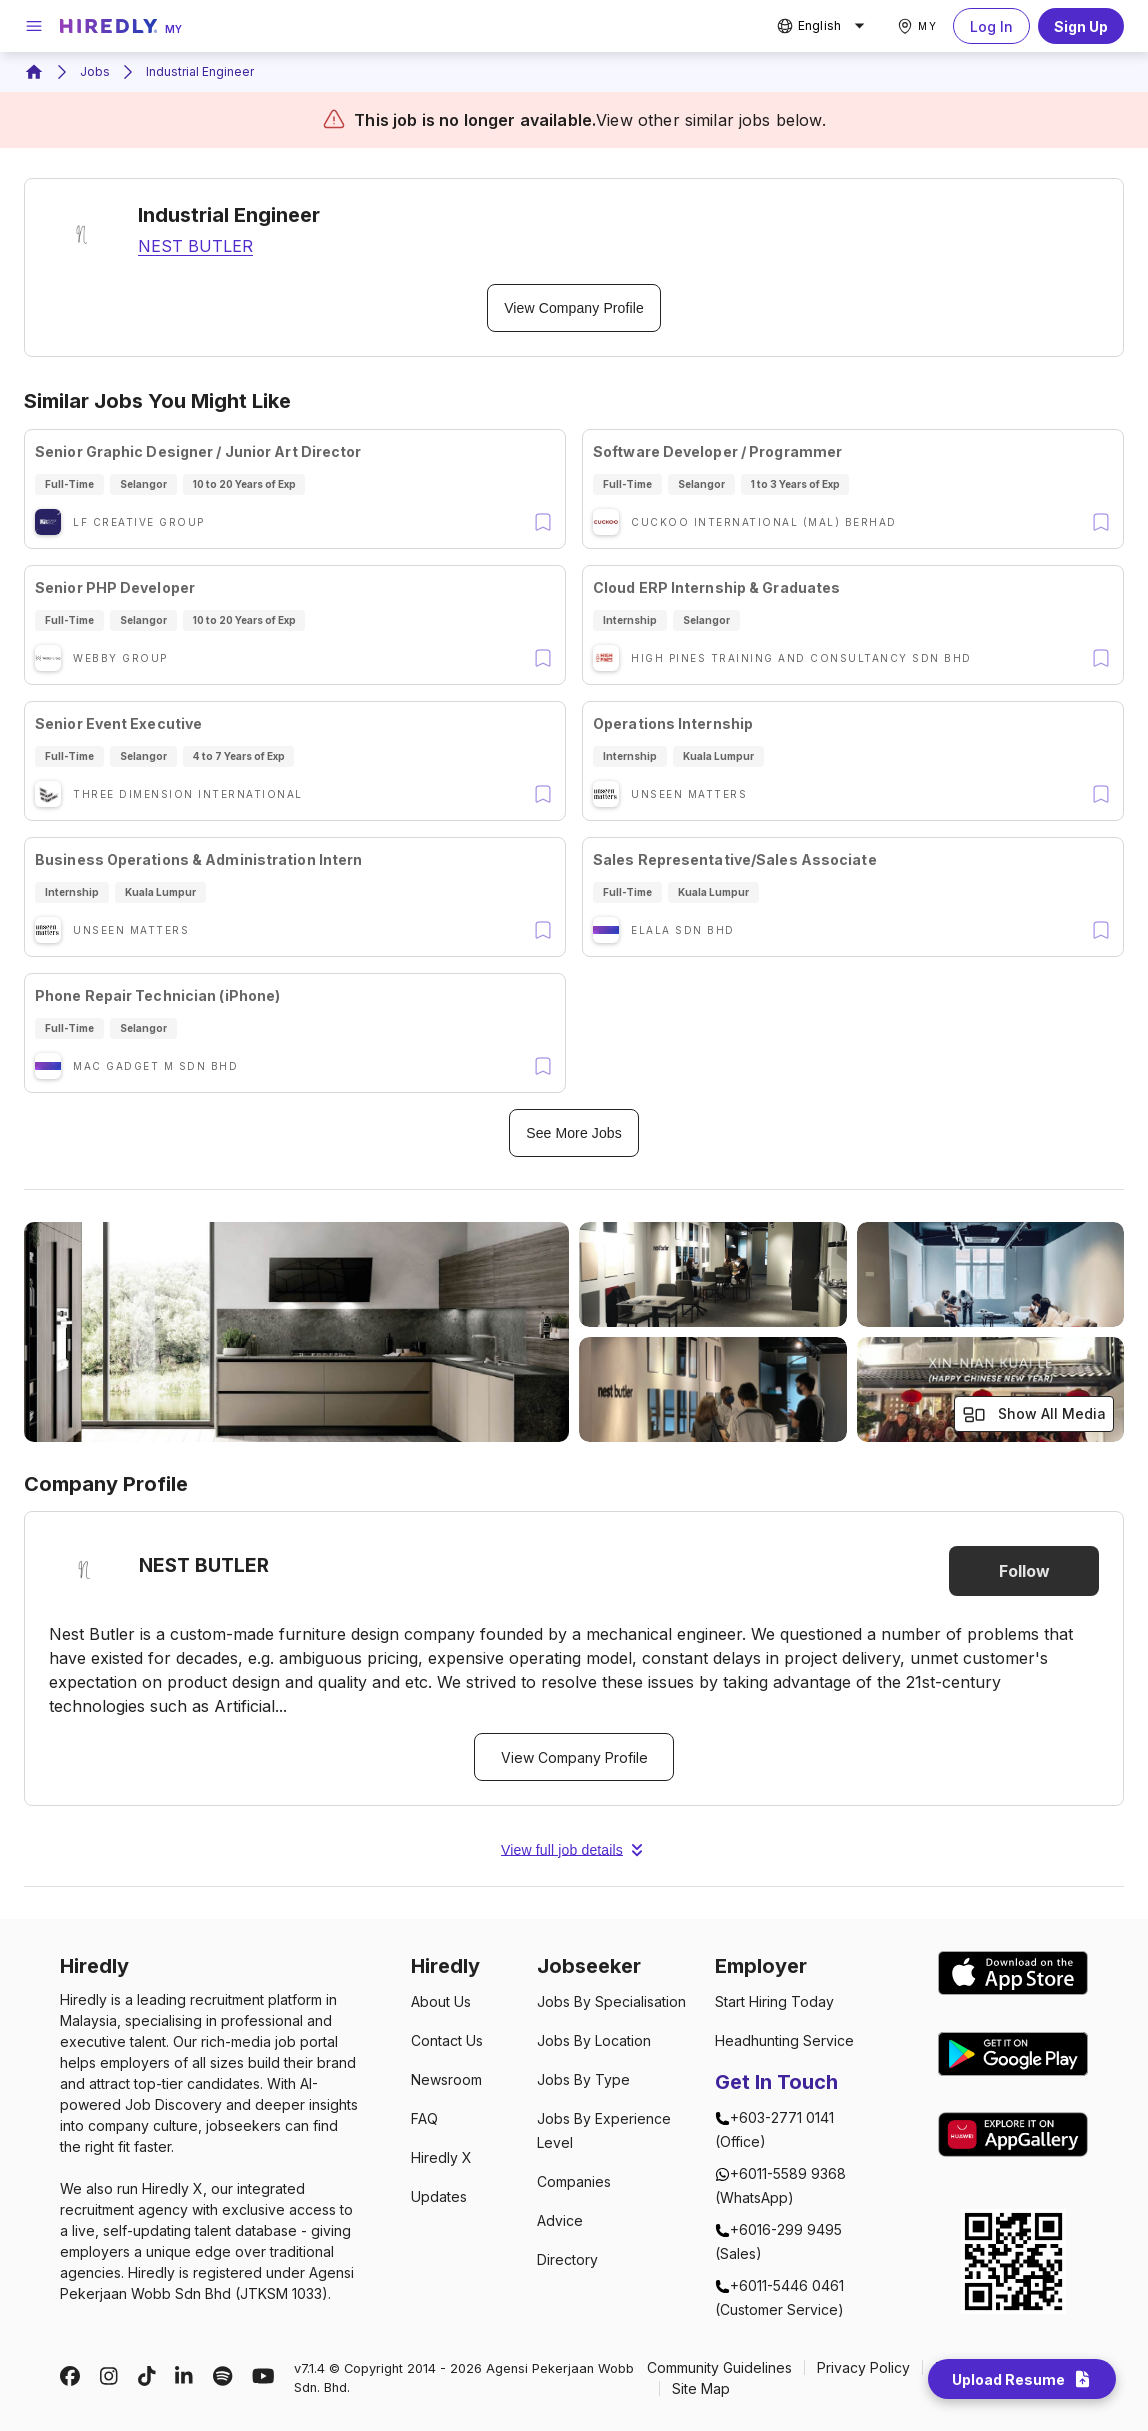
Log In (991, 26)
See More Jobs (574, 1133)
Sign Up (1081, 26)
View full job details (574, 1850)
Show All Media (1034, 1414)
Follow (1024, 1571)
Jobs (95, 71)
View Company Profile (574, 308)
